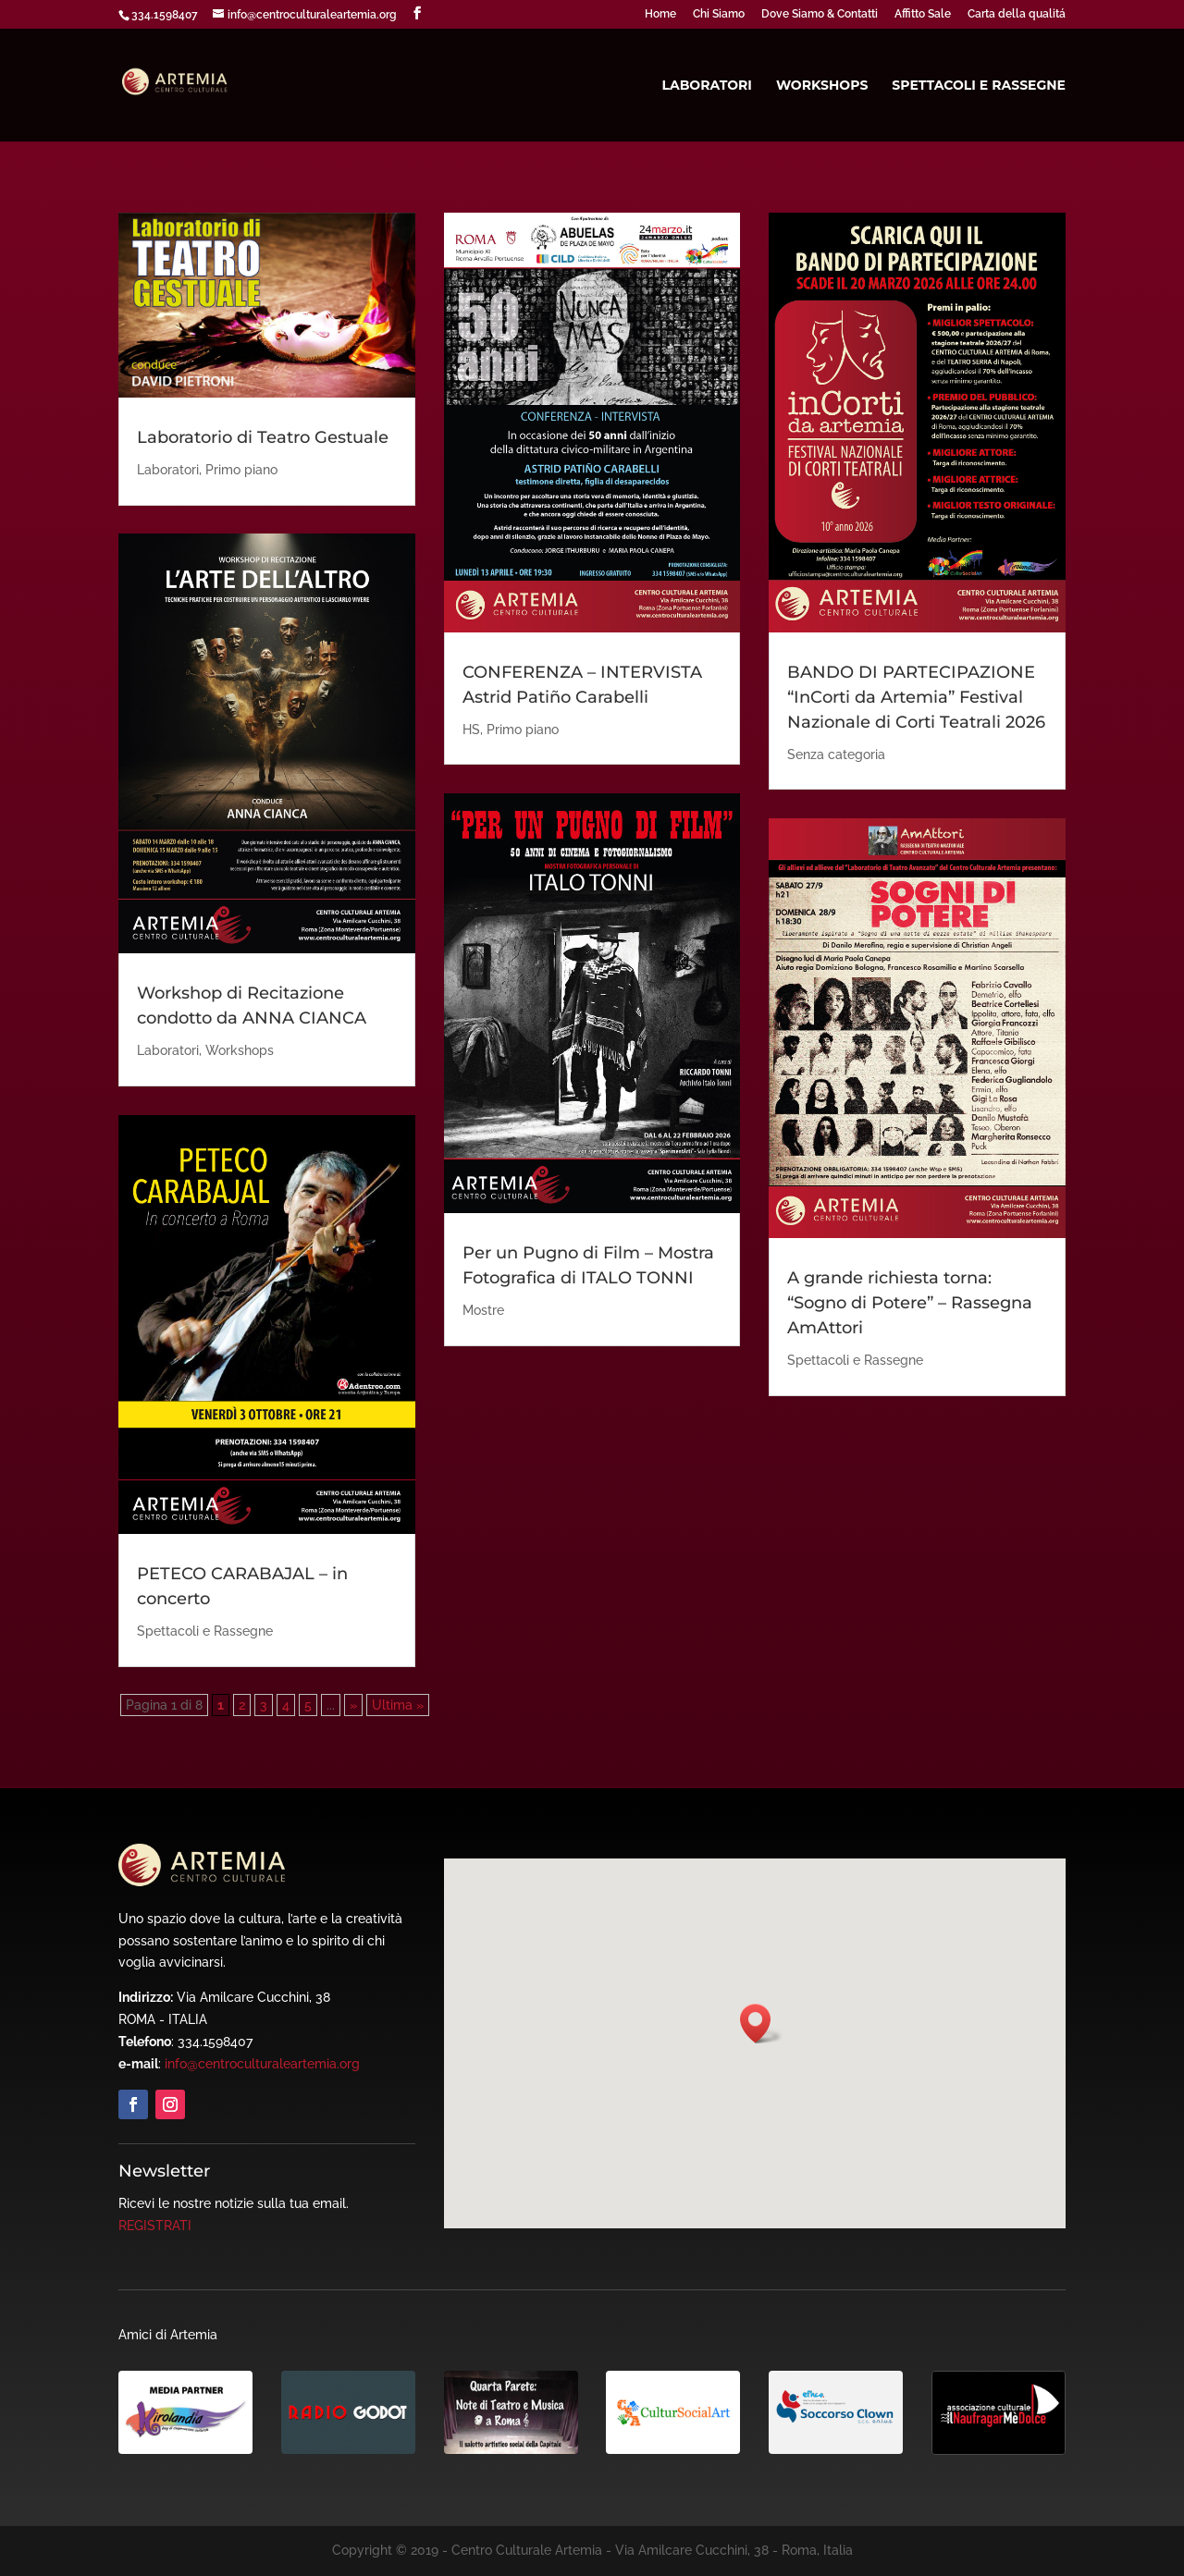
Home (660, 14)
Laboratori (706, 86)
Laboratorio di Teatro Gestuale (262, 437)
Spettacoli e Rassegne (979, 86)
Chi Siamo (719, 14)
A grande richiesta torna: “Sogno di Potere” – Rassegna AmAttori (909, 1303)
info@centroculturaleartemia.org (262, 2063)
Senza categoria (836, 754)
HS (471, 729)
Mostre (483, 1310)
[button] (761, 2023)
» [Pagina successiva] (353, 1705)
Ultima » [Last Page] (398, 1705)
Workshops (822, 86)
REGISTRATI (154, 2225)
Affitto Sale (922, 14)
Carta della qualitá (1017, 14)
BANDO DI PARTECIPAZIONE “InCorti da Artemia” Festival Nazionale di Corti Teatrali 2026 (916, 697)
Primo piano (241, 469)
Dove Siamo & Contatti (819, 14)
